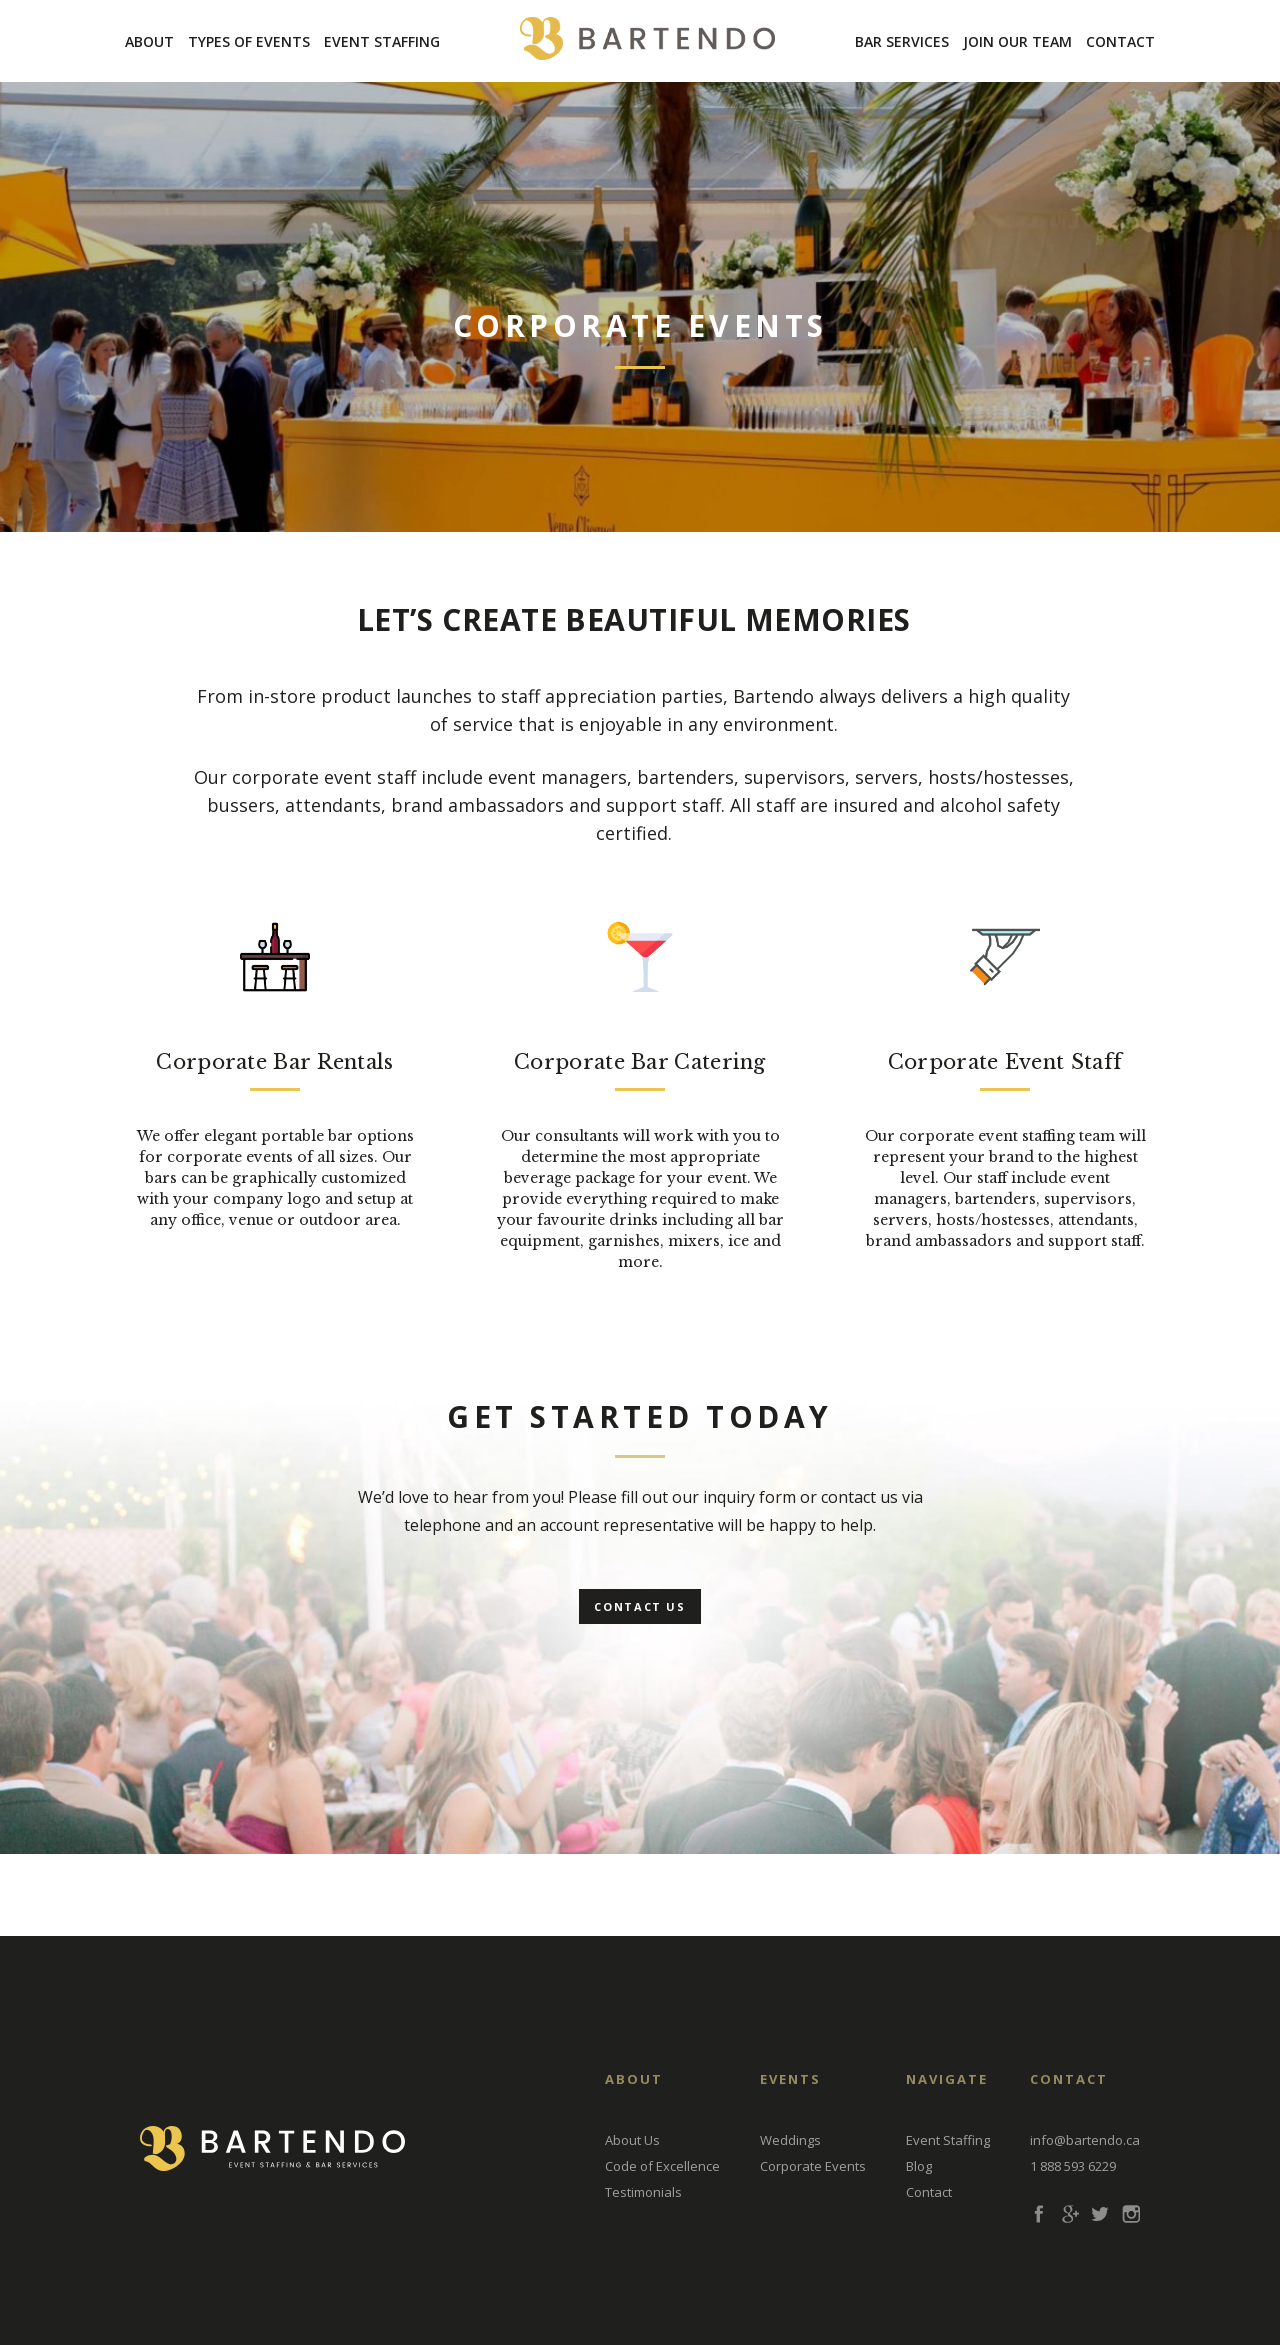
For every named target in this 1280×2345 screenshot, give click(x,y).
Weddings (790, 2140)
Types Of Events (249, 41)
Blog (919, 2166)
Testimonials (643, 2192)
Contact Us (640, 1606)
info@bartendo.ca (1085, 2140)
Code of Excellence (662, 2166)
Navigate (947, 2079)
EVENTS (790, 2079)
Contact (1120, 41)
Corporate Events (813, 2166)
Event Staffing (382, 41)
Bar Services (902, 41)
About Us (632, 2140)
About (149, 41)
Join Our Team (1017, 41)
